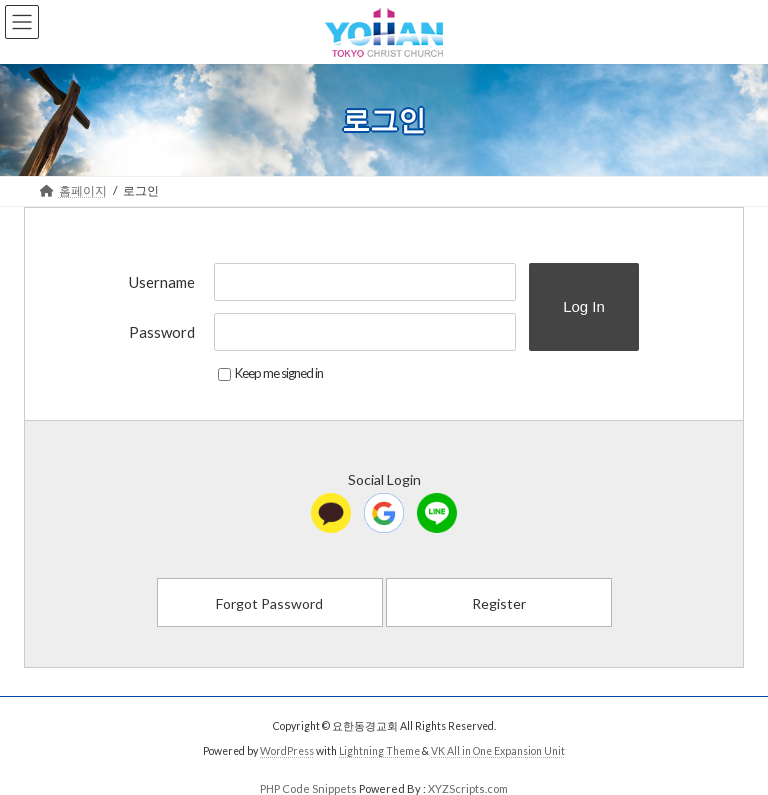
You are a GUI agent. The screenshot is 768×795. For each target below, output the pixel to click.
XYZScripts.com (468, 788)
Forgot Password (269, 603)
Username (162, 282)
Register (499, 603)
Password (162, 332)
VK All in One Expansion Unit (498, 751)
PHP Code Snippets (308, 788)
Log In (584, 306)
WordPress (287, 751)
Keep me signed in (270, 373)
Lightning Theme (379, 751)
